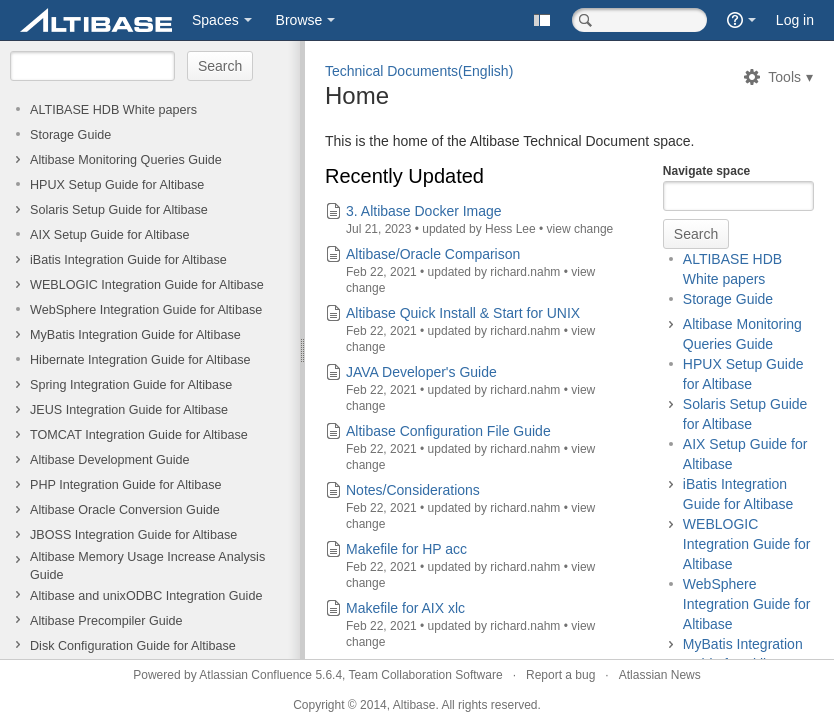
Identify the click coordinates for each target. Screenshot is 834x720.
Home (357, 95)
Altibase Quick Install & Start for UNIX (463, 313)
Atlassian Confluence (255, 675)
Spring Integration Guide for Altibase (131, 385)
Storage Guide (70, 135)
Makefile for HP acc (406, 549)
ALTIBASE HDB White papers (113, 110)
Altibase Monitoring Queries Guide (126, 160)
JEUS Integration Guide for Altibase (129, 410)
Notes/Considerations (413, 490)
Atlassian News (660, 675)
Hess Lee (510, 229)
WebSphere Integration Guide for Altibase (146, 310)
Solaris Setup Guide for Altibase (119, 210)
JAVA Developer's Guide (421, 372)
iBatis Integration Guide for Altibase (128, 260)
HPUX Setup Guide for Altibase (117, 185)
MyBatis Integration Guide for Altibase (135, 335)
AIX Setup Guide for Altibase (110, 235)
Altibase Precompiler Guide (106, 621)
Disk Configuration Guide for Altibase (133, 646)
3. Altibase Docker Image (424, 211)
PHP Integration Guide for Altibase (126, 485)
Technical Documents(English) (419, 71)
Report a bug (560, 675)
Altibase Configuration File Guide (448, 431)
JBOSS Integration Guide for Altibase (133, 535)
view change (580, 229)
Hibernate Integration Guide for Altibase (140, 360)
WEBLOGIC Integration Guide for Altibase (147, 285)
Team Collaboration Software (426, 675)
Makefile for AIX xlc (405, 608)
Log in (795, 20)
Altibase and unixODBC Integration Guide (146, 596)
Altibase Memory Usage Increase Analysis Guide (147, 566)
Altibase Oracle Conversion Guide (125, 510)
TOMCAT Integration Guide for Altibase (139, 435)
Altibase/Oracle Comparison (433, 254)
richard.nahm (526, 272)
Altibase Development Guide (110, 460)
